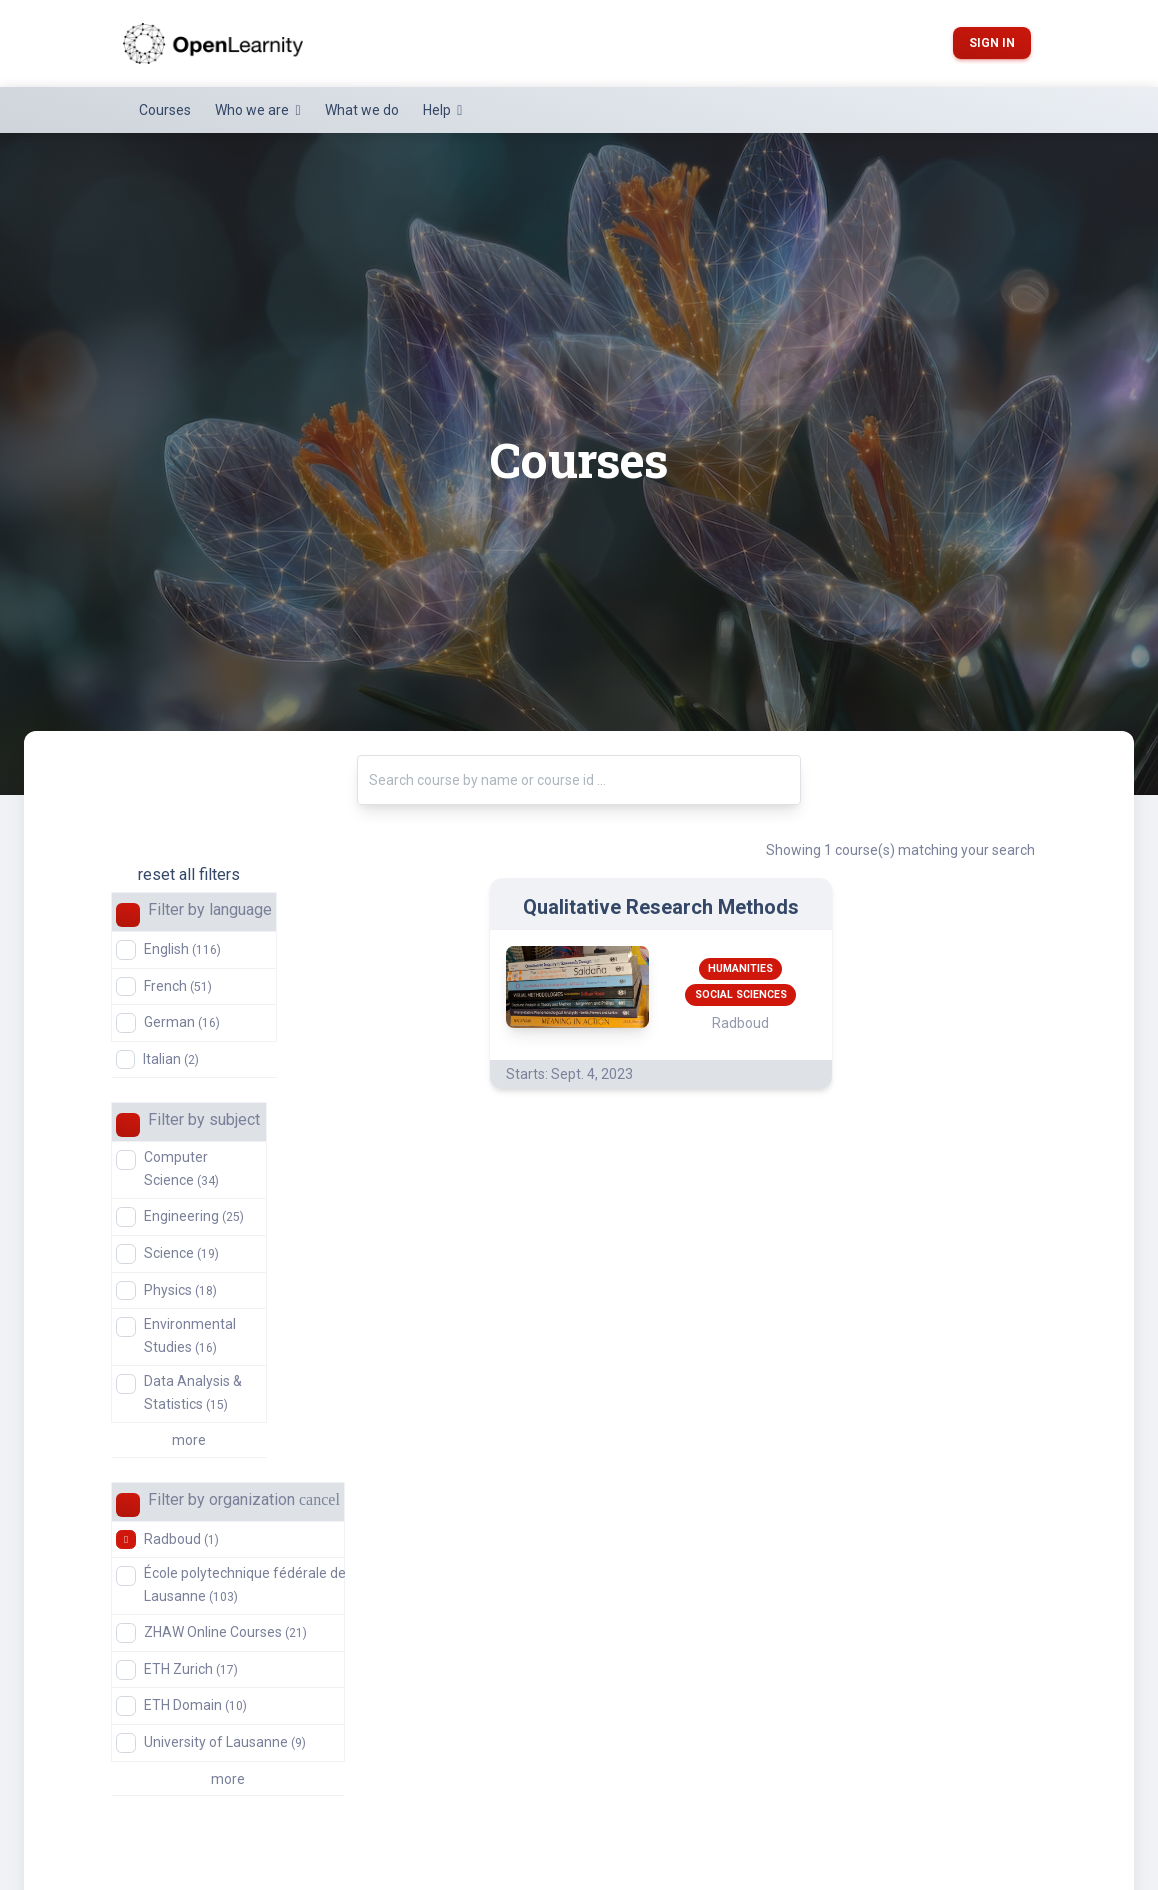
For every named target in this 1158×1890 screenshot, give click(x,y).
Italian (171, 1059)
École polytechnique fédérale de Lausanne (245, 1584)
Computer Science (181, 1168)
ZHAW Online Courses (225, 1632)
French (178, 986)
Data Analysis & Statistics (193, 1392)
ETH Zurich (191, 1669)
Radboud (181, 1539)
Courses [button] (165, 110)
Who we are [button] (253, 110)
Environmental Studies (190, 1335)
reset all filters (189, 874)
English (182, 949)
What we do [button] (362, 110)
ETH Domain (195, 1705)
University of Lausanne (225, 1742)
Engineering (194, 1216)
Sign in (992, 43)
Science (181, 1253)
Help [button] (438, 110)
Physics (180, 1290)
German (182, 1022)
